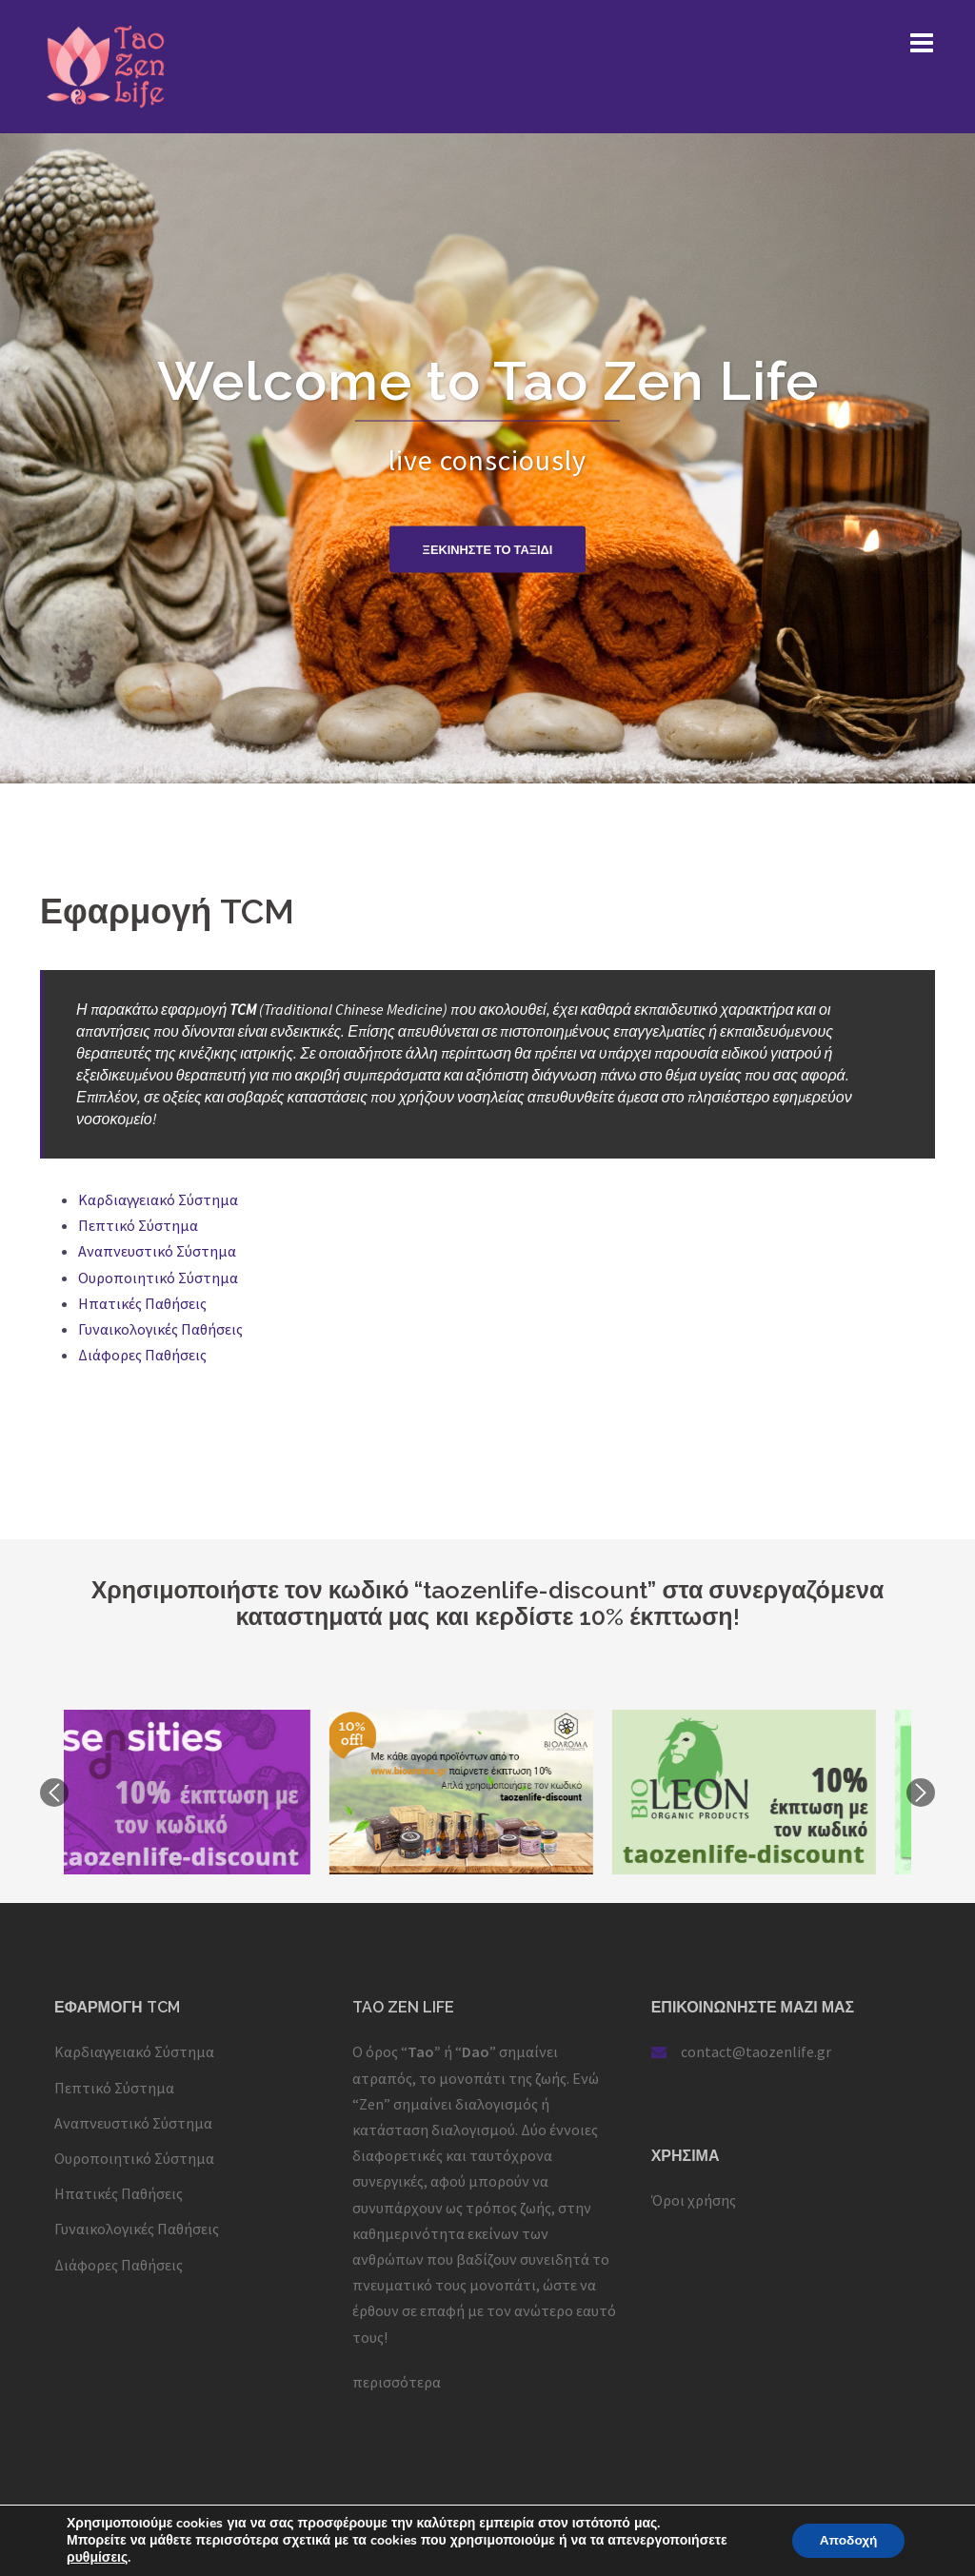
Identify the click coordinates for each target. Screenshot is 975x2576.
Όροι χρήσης (693, 2199)
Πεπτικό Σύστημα (138, 1225)
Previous (54, 1792)
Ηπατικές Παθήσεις (142, 1303)
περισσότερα (396, 2381)
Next (920, 1792)
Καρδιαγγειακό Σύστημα (158, 1199)
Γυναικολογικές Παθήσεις (160, 1328)
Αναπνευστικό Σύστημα (157, 1250)
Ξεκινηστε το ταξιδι (487, 549)
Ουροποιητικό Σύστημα (158, 1277)
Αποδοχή (846, 2540)
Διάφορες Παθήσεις (142, 1354)
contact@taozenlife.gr (756, 2051)
